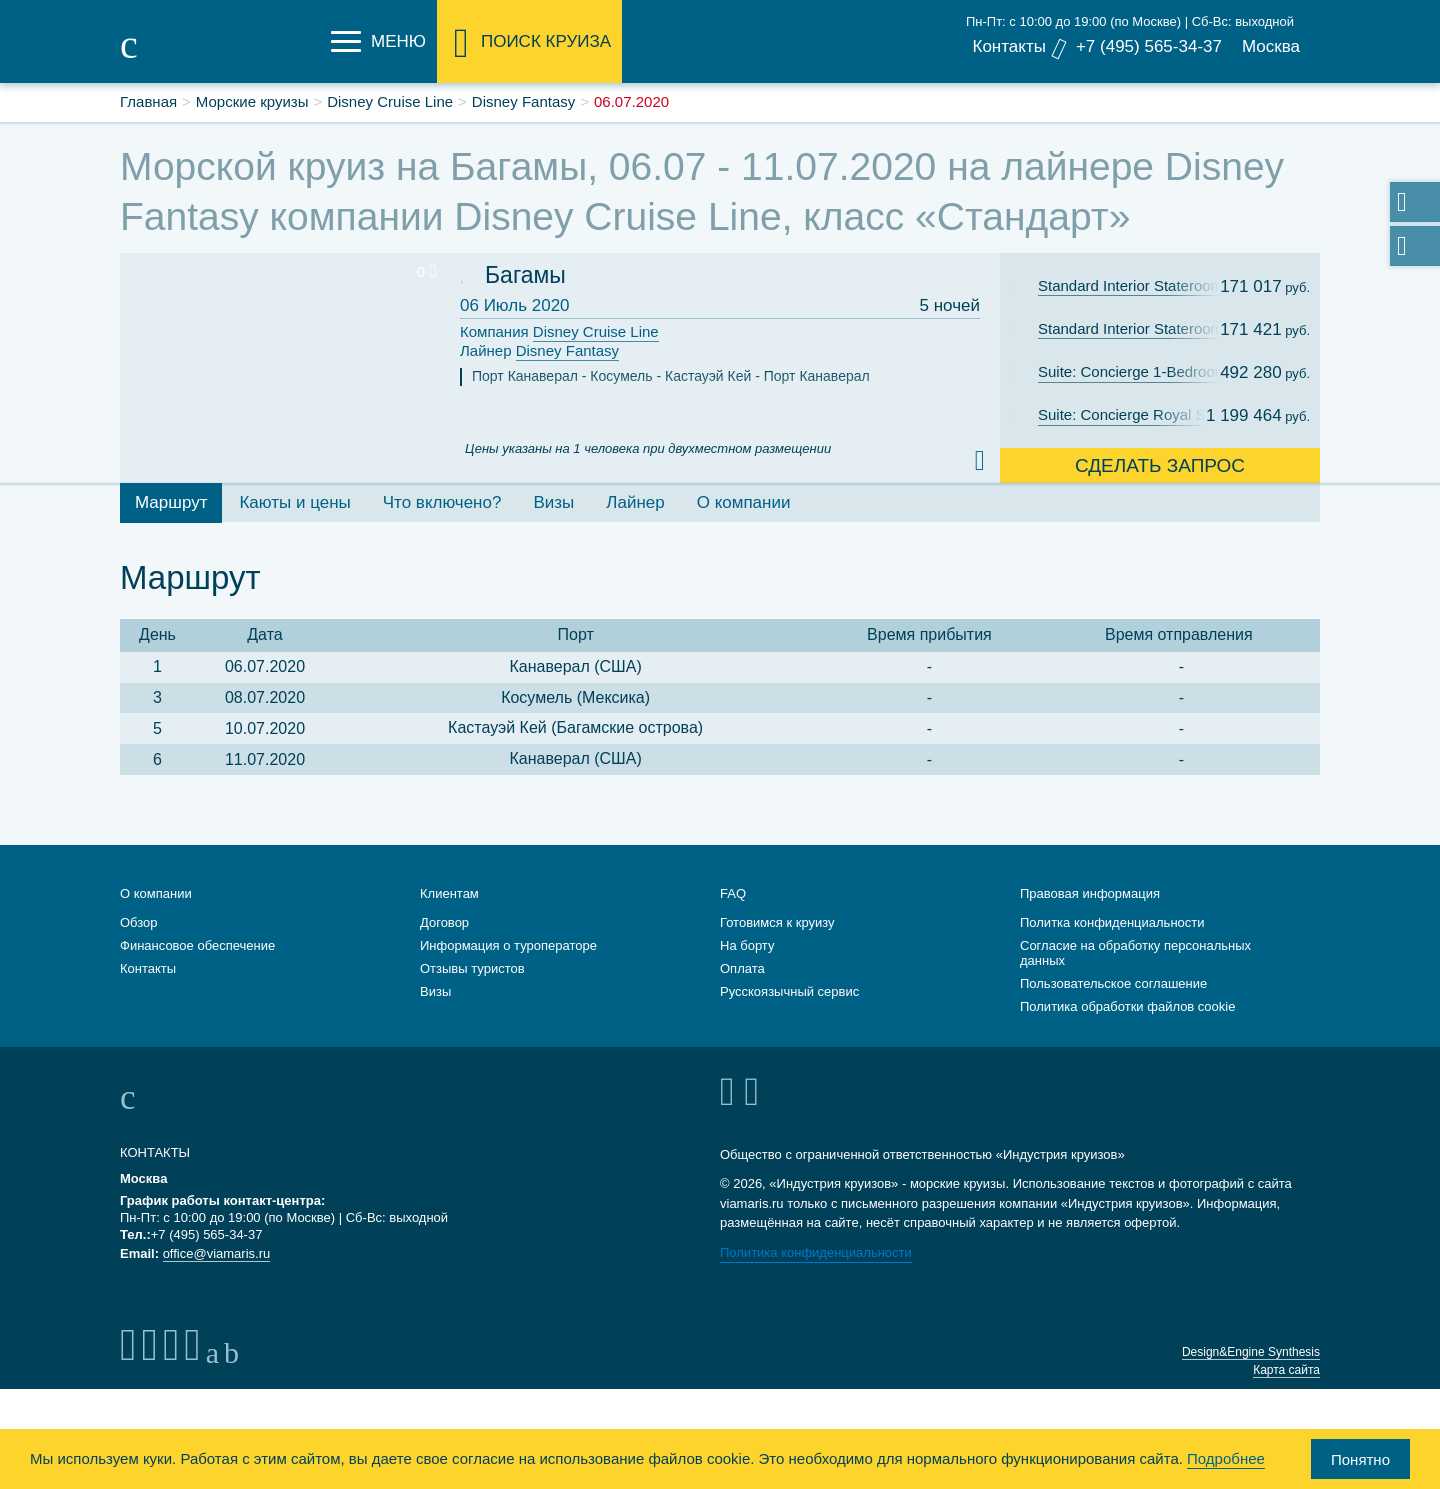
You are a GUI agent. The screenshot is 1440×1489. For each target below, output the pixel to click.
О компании (156, 893)
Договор (444, 922)
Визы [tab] (553, 502)
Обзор (139, 922)
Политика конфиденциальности (816, 1252)
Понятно (1360, 1459)
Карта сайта (1286, 1370)
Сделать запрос (1160, 465)
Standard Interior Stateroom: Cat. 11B (1143, 328)
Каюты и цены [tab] (294, 502)
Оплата (742, 968)
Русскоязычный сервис (789, 991)
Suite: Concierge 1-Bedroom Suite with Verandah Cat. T (1143, 371)
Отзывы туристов (472, 968)
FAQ (733, 893)
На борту (747, 945)
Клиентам (449, 893)
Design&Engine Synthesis (1251, 1352)
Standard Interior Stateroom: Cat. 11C (1143, 285)
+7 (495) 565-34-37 (1149, 46)
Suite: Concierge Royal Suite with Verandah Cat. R (1143, 414)
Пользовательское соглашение (1113, 983)
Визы (435, 991)
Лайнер (539, 351)
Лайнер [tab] (635, 502)
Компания (559, 332)
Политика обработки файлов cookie (1127, 1006)
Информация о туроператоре (508, 945)
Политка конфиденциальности (1112, 922)
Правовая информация (1090, 893)
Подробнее (1226, 1458)
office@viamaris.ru (217, 1253)
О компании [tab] (744, 502)
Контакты (1008, 46)
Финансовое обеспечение (197, 945)
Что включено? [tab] (442, 502)
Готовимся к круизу (777, 922)
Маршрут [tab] (171, 502)
